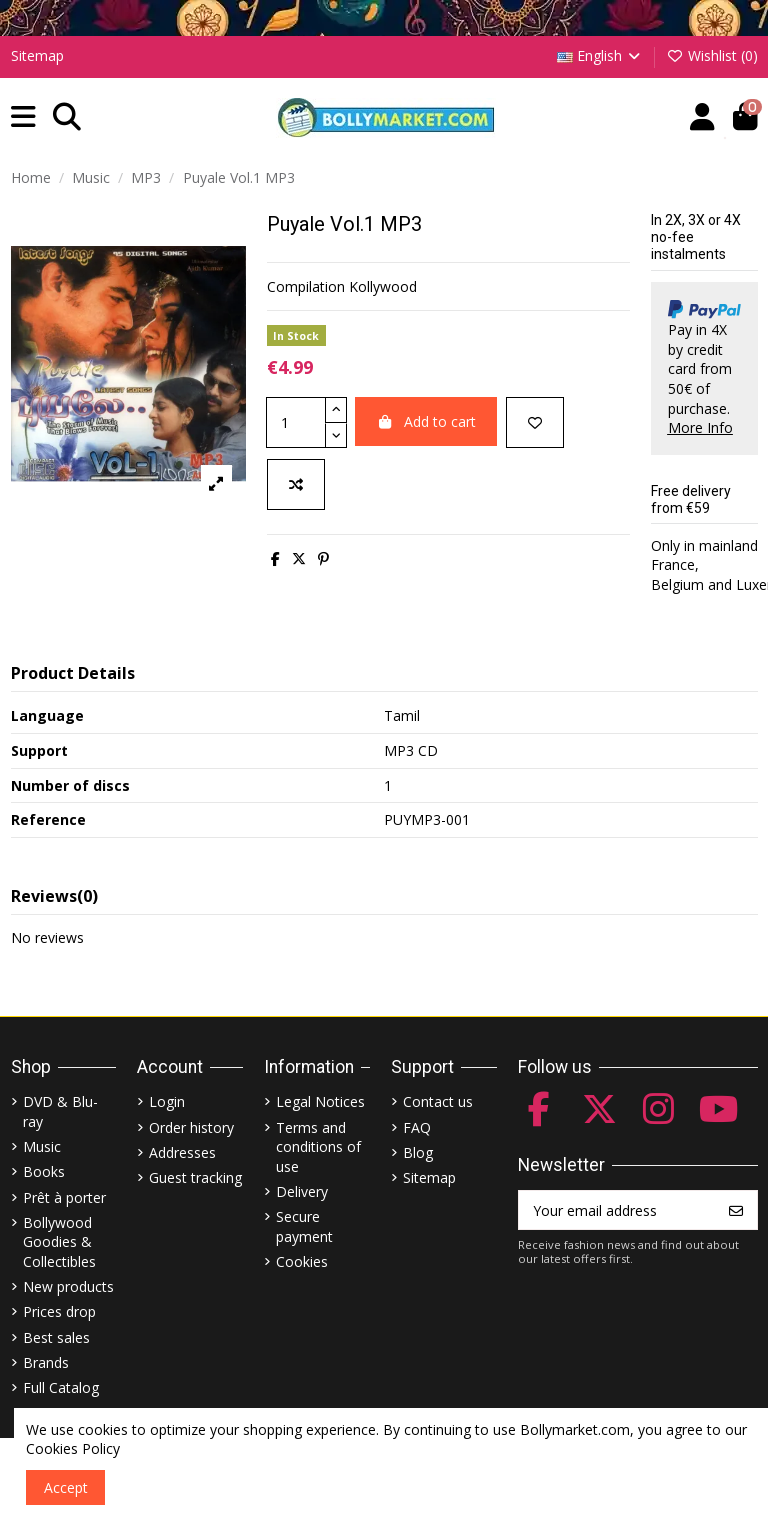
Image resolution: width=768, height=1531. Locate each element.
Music (42, 1146)
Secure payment (304, 1226)
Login (167, 1101)
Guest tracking (195, 1177)
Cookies (302, 1261)
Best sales (56, 1337)
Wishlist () (712, 55)
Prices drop (59, 1311)
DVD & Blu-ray (60, 1111)
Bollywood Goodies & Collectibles (59, 1242)
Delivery (302, 1191)
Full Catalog (61, 1387)
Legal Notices (320, 1101)
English (600, 55)
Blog (418, 1152)
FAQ (417, 1127)
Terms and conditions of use (318, 1147)
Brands (46, 1362)
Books (44, 1171)
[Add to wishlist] (535, 422)
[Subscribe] (736, 1210)
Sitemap (37, 55)
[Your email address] (617, 1210)
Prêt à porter (64, 1197)
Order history (191, 1127)
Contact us (438, 1101)
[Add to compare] (296, 484)
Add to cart (426, 421)
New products (68, 1286)
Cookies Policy (73, 1448)
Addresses (182, 1152)
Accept (66, 1487)
